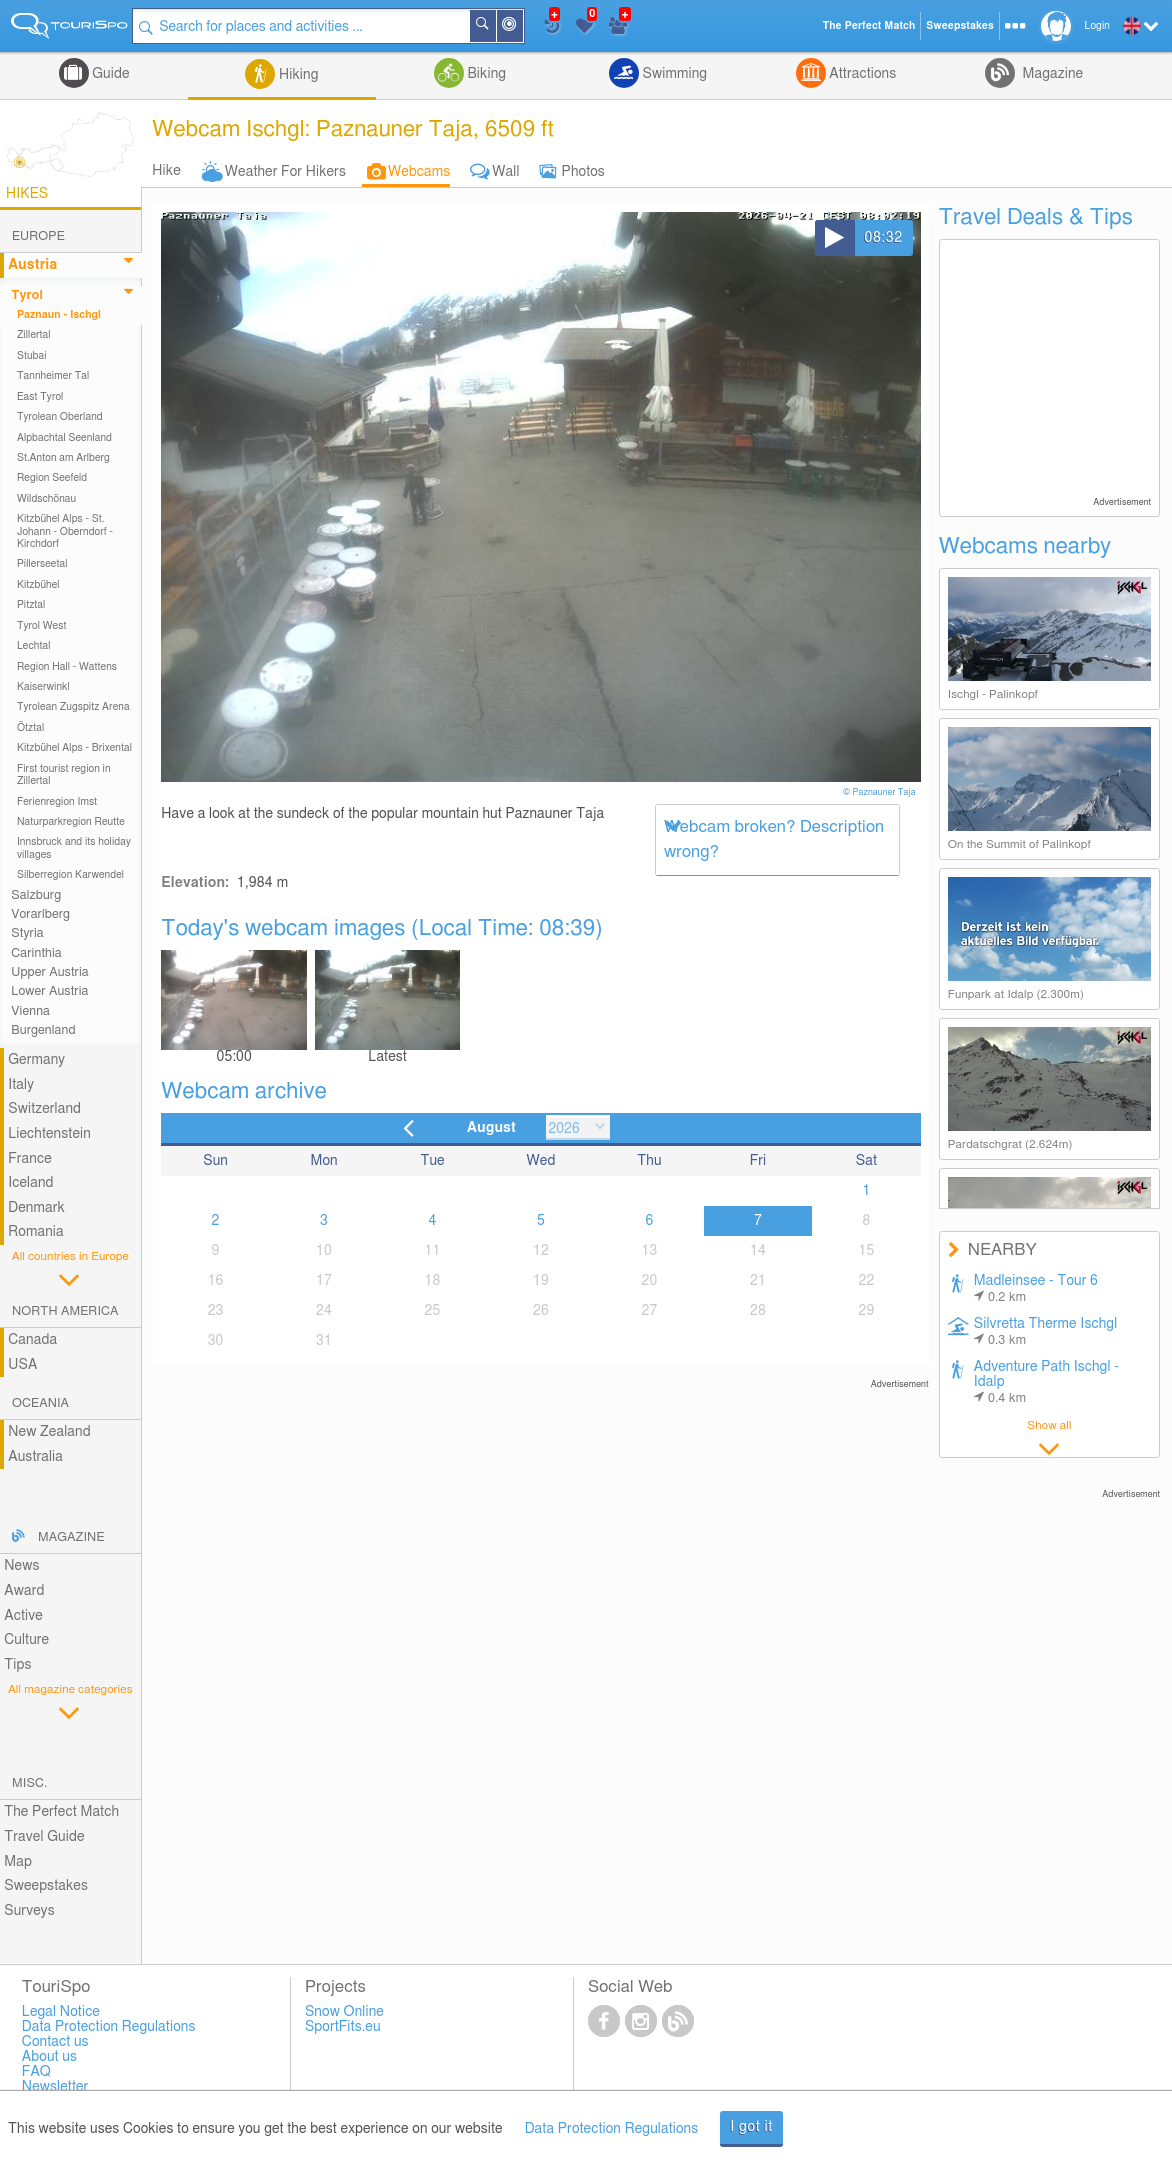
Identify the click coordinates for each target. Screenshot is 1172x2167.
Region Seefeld (52, 478)
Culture (26, 1640)
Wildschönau (46, 499)
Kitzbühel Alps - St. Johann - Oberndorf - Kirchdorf (65, 531)
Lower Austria (49, 991)
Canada (32, 1340)
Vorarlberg (40, 914)
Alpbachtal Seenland (64, 438)
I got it (751, 2127)
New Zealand (49, 1432)
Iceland (30, 1183)
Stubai (32, 356)
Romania (36, 1232)
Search (499, 26)
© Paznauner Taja (880, 792)
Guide (109, 74)
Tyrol (27, 295)
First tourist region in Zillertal (64, 775)
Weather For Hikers (285, 172)
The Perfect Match (61, 1812)
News (21, 1566)
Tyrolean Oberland (60, 417)
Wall (505, 172)
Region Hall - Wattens (67, 667)
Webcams (419, 172)
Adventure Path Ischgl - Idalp (1046, 1382)
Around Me (526, 27)
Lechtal (34, 646)
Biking (485, 74)
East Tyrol (40, 397)
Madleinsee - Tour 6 (1036, 1289)
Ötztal (30, 728)
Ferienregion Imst (57, 802)
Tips (17, 1665)
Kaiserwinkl (43, 687)
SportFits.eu (343, 2027)
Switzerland (44, 1109)
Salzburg (36, 895)
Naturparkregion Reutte (71, 822)
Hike (166, 171)
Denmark (36, 1208)
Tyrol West (42, 626)
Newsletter (55, 2087)
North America (65, 1311)
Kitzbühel (38, 585)
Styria (27, 933)
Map (18, 1862)
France (30, 1159)
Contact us (55, 2042)
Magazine (1051, 74)
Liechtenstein (49, 1134)
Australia (35, 1457)
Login (1097, 26)
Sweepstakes (46, 1886)
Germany (36, 1060)
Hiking (296, 75)
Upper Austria (50, 972)
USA (22, 1365)
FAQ (36, 2072)
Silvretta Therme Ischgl (1046, 1332)
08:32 (884, 238)
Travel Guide (44, 1837)
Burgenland (43, 1030)
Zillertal (34, 335)
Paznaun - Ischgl (59, 315)
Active (23, 1616)
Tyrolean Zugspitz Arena (73, 707)
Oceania (40, 1403)
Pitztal (31, 605)
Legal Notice (61, 2012)
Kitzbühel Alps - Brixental (74, 748)
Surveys (29, 1911)
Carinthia (36, 953)
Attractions (861, 74)
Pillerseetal (42, 564)
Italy (21, 1085)
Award (24, 1591)
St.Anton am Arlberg (63, 458)
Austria (32, 265)
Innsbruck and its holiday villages (74, 848)
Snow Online (344, 2012)
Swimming (673, 74)
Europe (38, 236)
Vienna (30, 1011)
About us (49, 2057)
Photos (583, 172)
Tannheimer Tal (53, 376)
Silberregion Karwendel (70, 875)
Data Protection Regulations (612, 2129)
